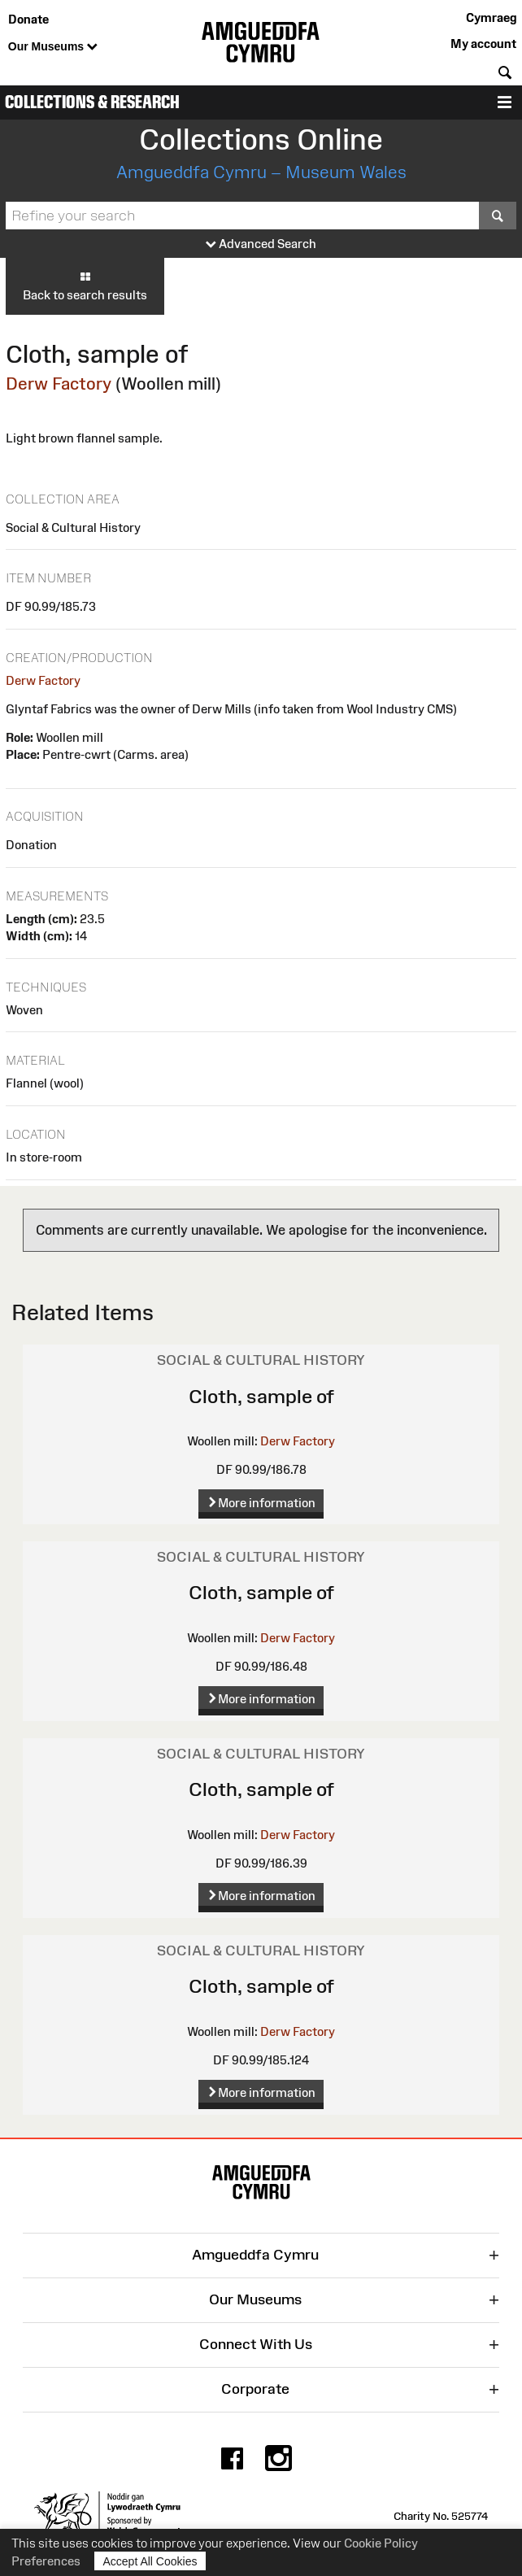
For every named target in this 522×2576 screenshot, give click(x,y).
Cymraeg (491, 17)
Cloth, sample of (261, 1396)
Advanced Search (261, 244)
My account (483, 43)
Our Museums (53, 47)
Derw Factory (58, 383)
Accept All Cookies (150, 2561)
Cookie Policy (381, 2543)
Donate (28, 19)
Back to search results (85, 285)
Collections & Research (92, 102)
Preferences (45, 2561)
